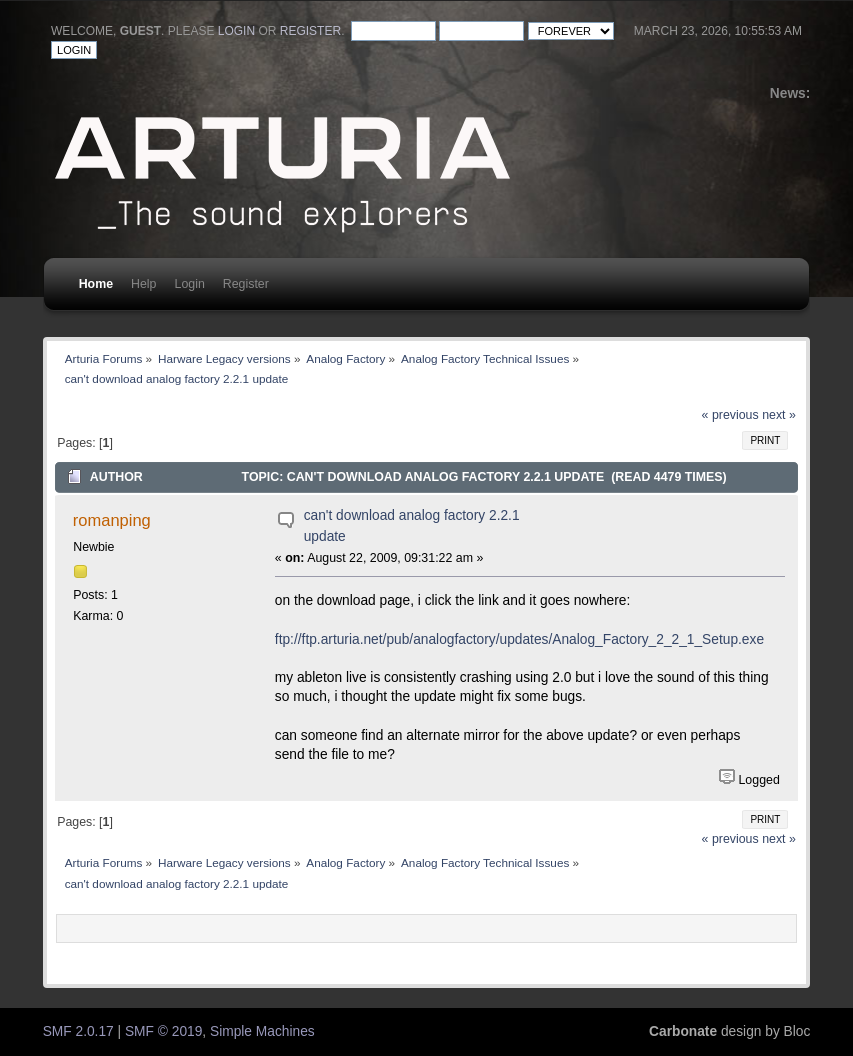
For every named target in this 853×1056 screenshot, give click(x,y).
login (236, 31)
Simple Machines (262, 1031)
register (310, 31)
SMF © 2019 (163, 1031)
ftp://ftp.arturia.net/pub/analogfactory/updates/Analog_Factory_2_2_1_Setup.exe (519, 639)
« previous (730, 415)
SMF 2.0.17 (78, 1031)
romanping (112, 520)
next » (779, 415)
